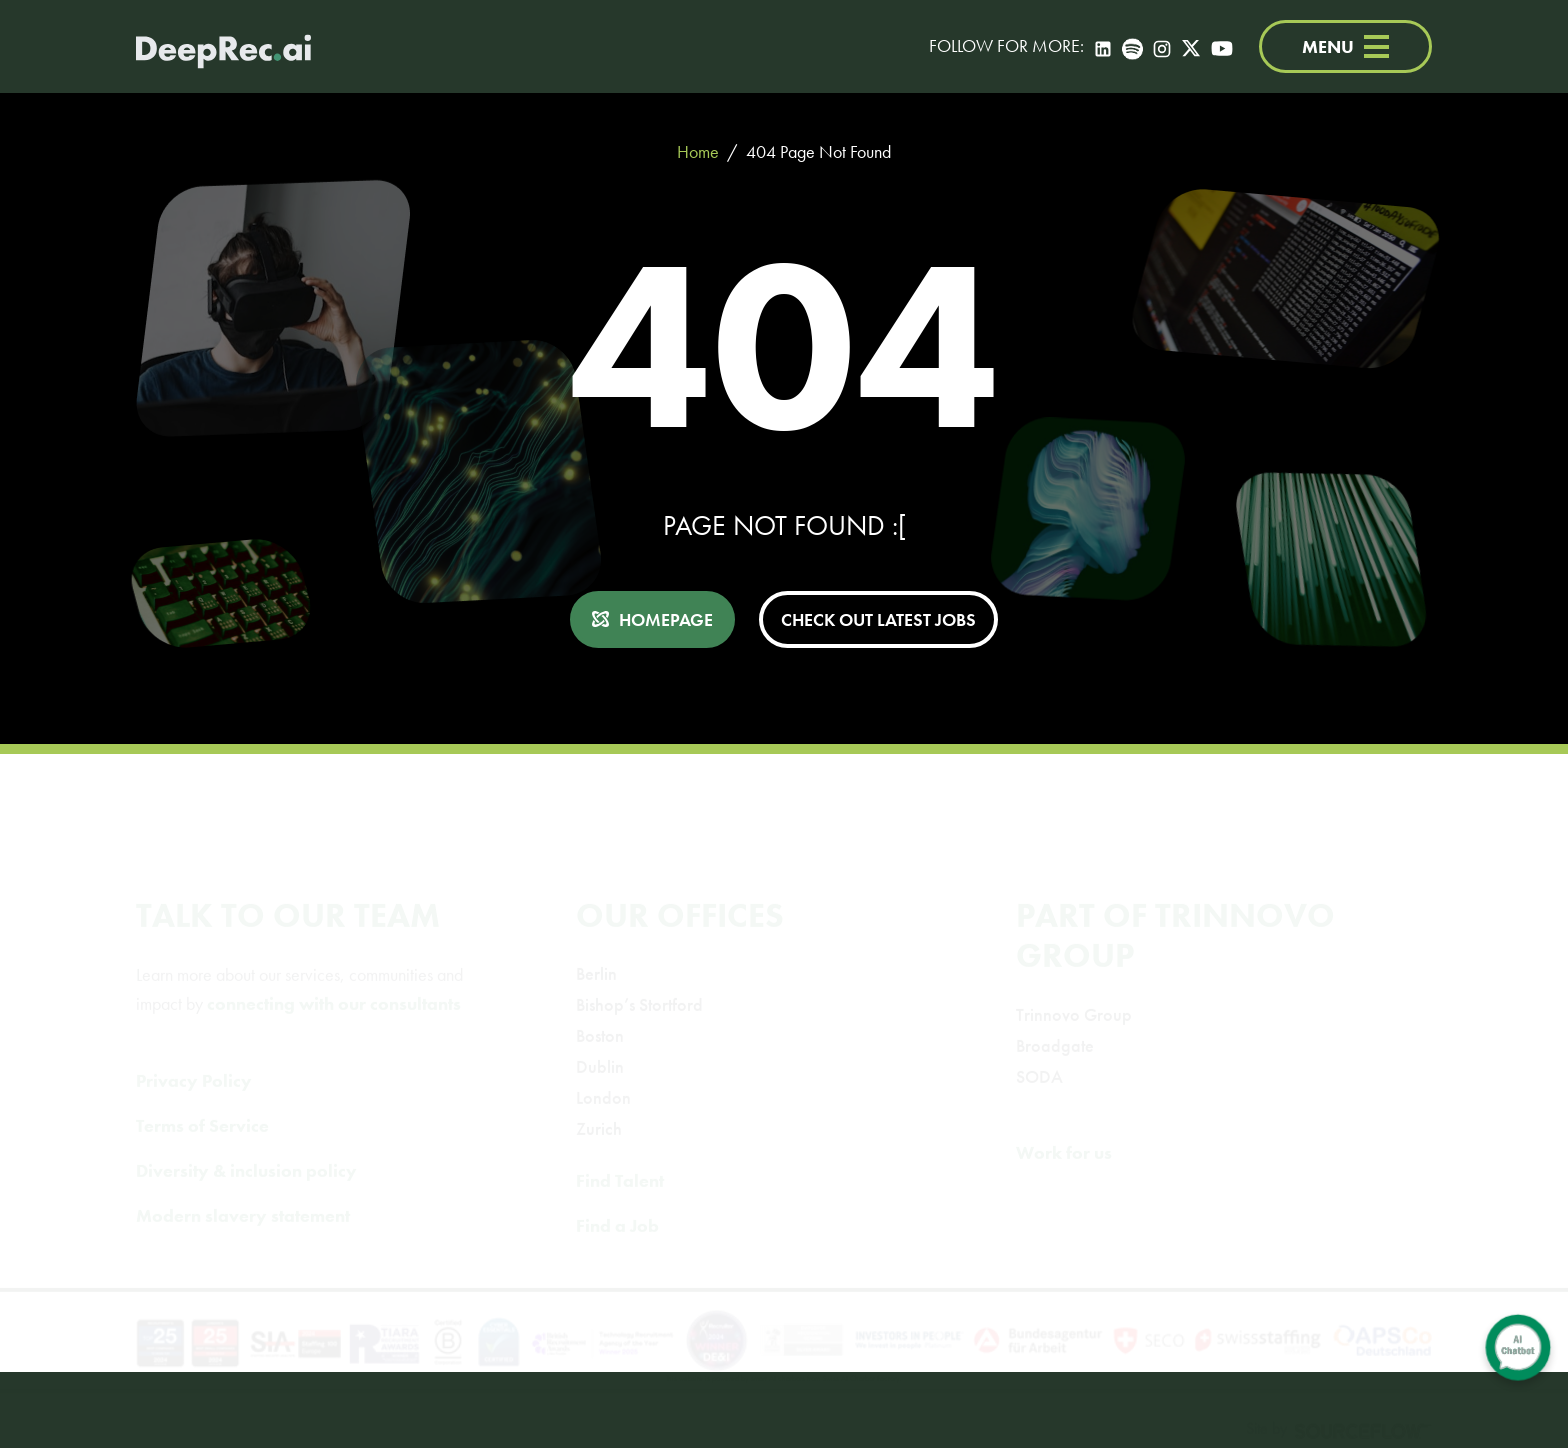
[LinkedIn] (1103, 46)
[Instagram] (1162, 46)
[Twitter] (1191, 46)
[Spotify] (1132, 46)
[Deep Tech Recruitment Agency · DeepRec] (223, 46)
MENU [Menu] (1345, 46)
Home (698, 151)
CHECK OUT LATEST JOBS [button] (878, 619)
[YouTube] (1222, 46)
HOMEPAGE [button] (666, 619)
